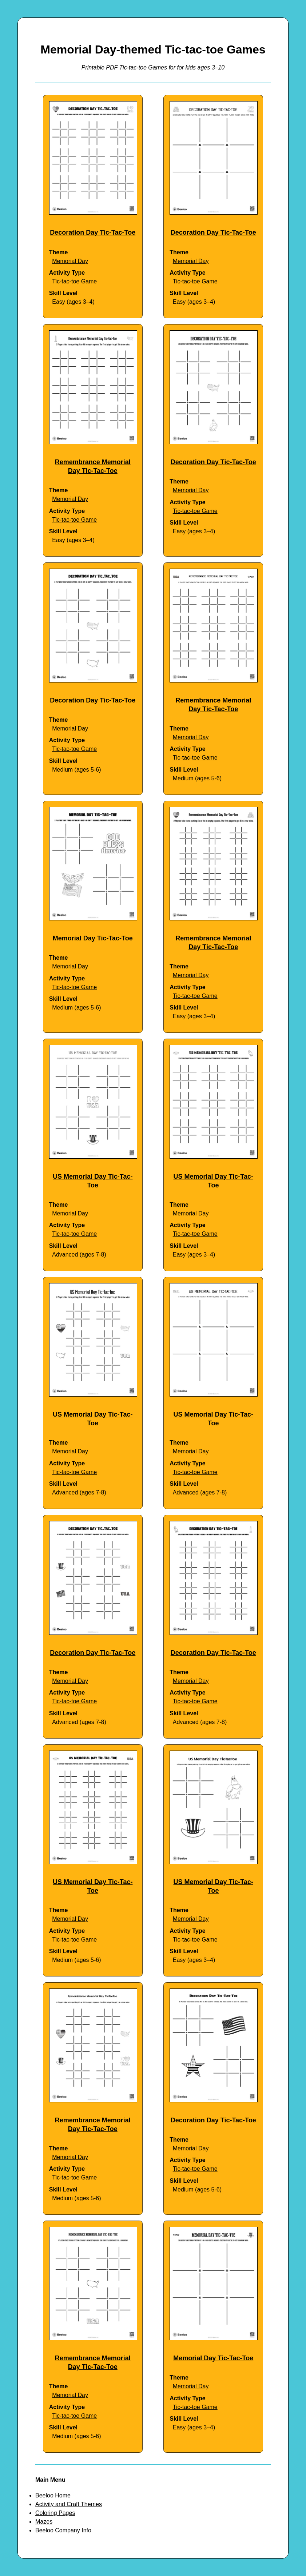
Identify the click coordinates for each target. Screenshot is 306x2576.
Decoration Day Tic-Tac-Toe (92, 232)
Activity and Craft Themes (68, 2504)
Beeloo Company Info (63, 2530)
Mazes (43, 2522)
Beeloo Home (53, 2495)
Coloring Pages (55, 2513)
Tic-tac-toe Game (74, 281)
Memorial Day (70, 261)
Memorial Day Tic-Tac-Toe (93, 938)
